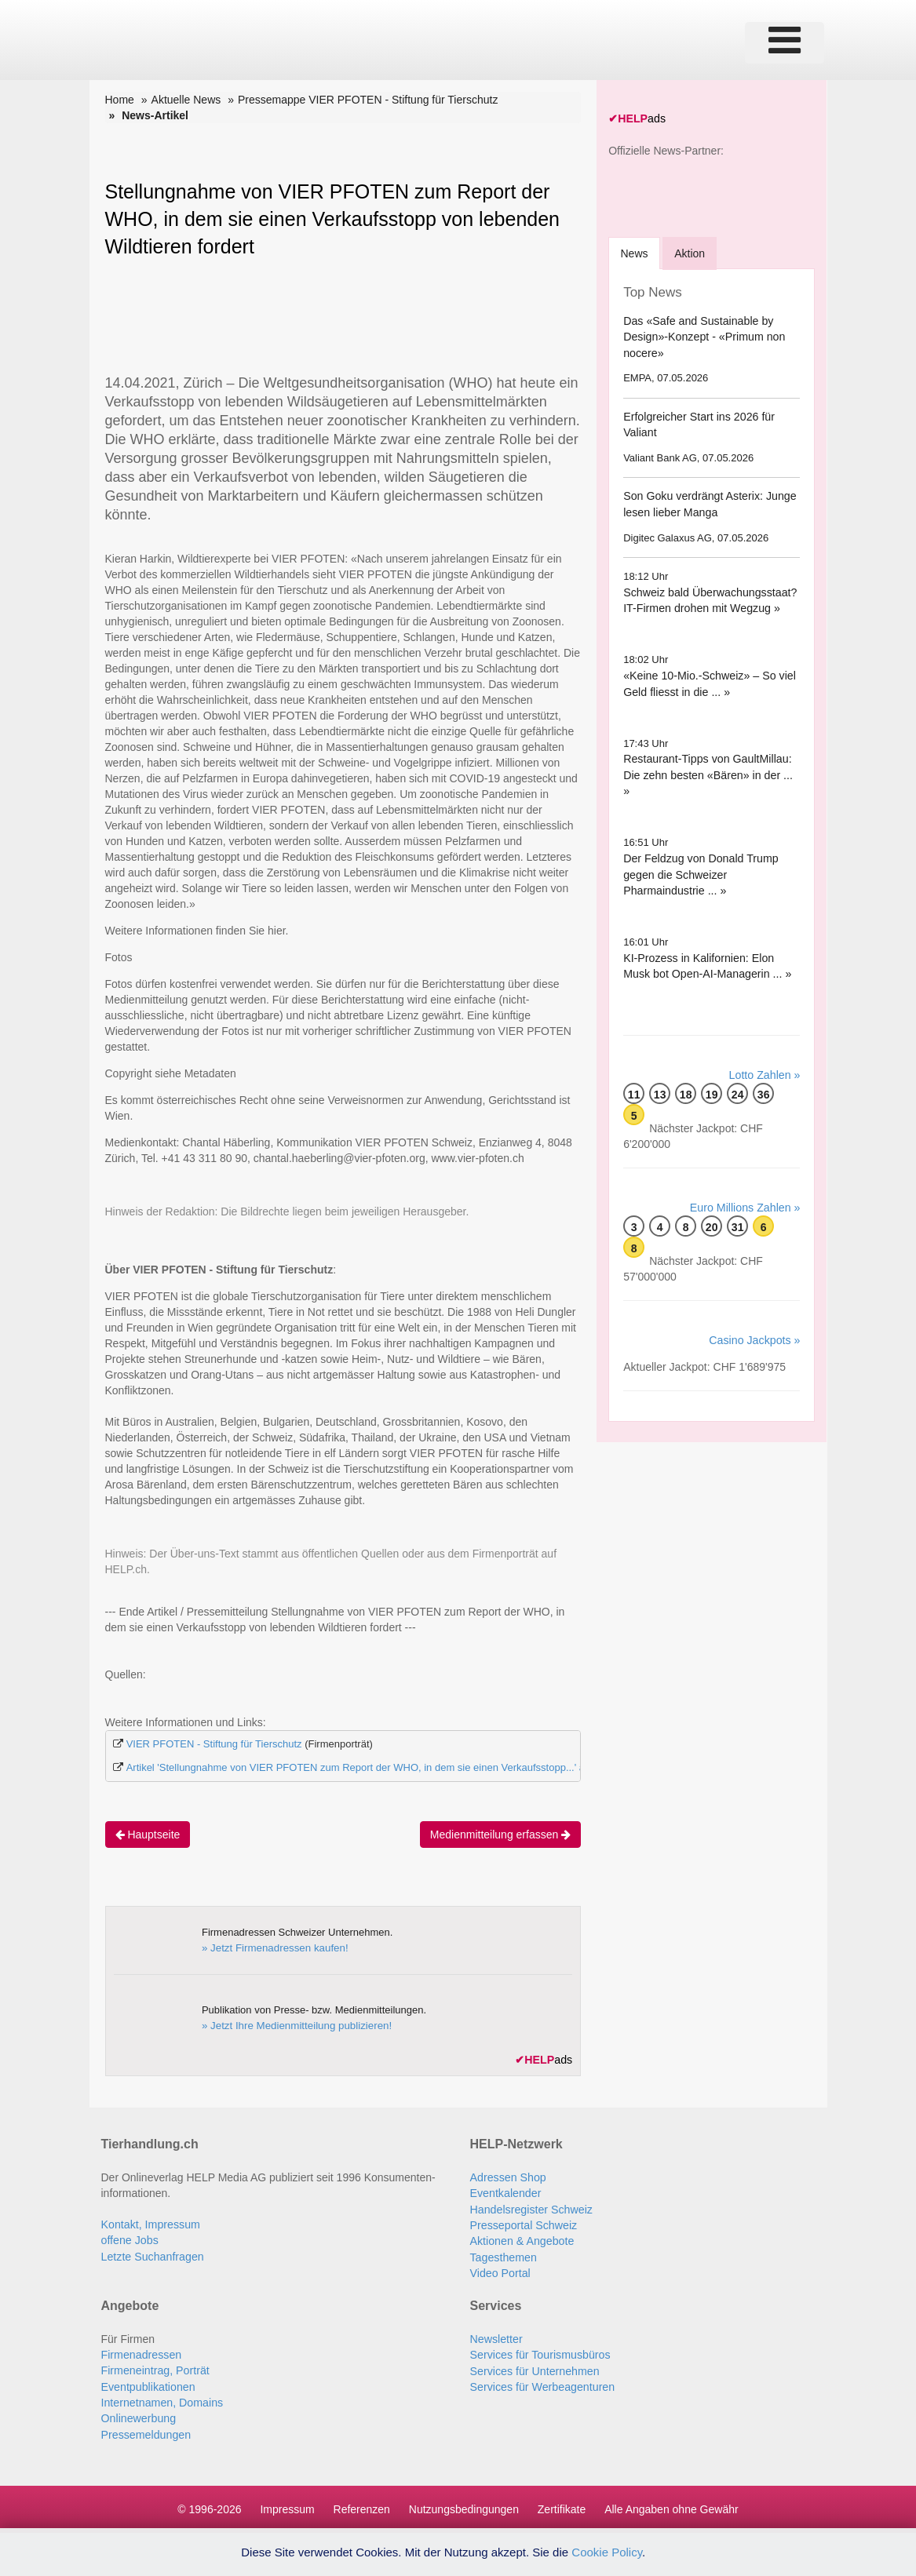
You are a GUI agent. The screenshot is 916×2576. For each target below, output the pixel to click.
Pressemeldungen (145, 2431)
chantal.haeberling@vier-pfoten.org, (389, 1158)
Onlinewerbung (138, 2415)
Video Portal (500, 2270)
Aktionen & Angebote (521, 2239)
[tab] (634, 252)
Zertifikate (562, 2505)
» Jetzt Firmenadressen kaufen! (273, 1947)
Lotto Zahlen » (765, 1057)
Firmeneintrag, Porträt (154, 2368)
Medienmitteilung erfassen (500, 1833)
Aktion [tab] (691, 252)
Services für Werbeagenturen (541, 2383)
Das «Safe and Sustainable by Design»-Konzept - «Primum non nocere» (703, 335)
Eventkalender (505, 2192)
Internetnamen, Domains (161, 2399)
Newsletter (496, 2336)
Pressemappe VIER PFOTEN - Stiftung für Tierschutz (368, 99)
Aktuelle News (186, 99)
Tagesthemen (503, 2255)
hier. (278, 930)
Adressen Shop (508, 2176)
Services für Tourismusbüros (539, 2352)
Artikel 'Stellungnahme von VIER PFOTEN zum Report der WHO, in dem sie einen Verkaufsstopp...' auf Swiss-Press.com (400, 1767)
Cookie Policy (606, 2552)
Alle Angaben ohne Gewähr (671, 2505)
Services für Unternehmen (534, 2368)
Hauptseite (148, 1833)
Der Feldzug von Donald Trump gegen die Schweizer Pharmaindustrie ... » (699, 857)
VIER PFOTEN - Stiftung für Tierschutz (214, 1744)
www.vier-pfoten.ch (477, 1158)
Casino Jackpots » (755, 1323)
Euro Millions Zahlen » (746, 1190)
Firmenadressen (141, 2352)
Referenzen (362, 2505)
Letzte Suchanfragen (152, 2255)
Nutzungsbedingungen (464, 2505)
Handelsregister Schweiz (530, 2208)
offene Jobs (129, 2239)
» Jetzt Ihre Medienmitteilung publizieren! (294, 2025)
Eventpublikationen (147, 2383)
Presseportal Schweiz (523, 2223)
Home (119, 99)
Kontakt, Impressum (150, 2223)
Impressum (287, 2505)
